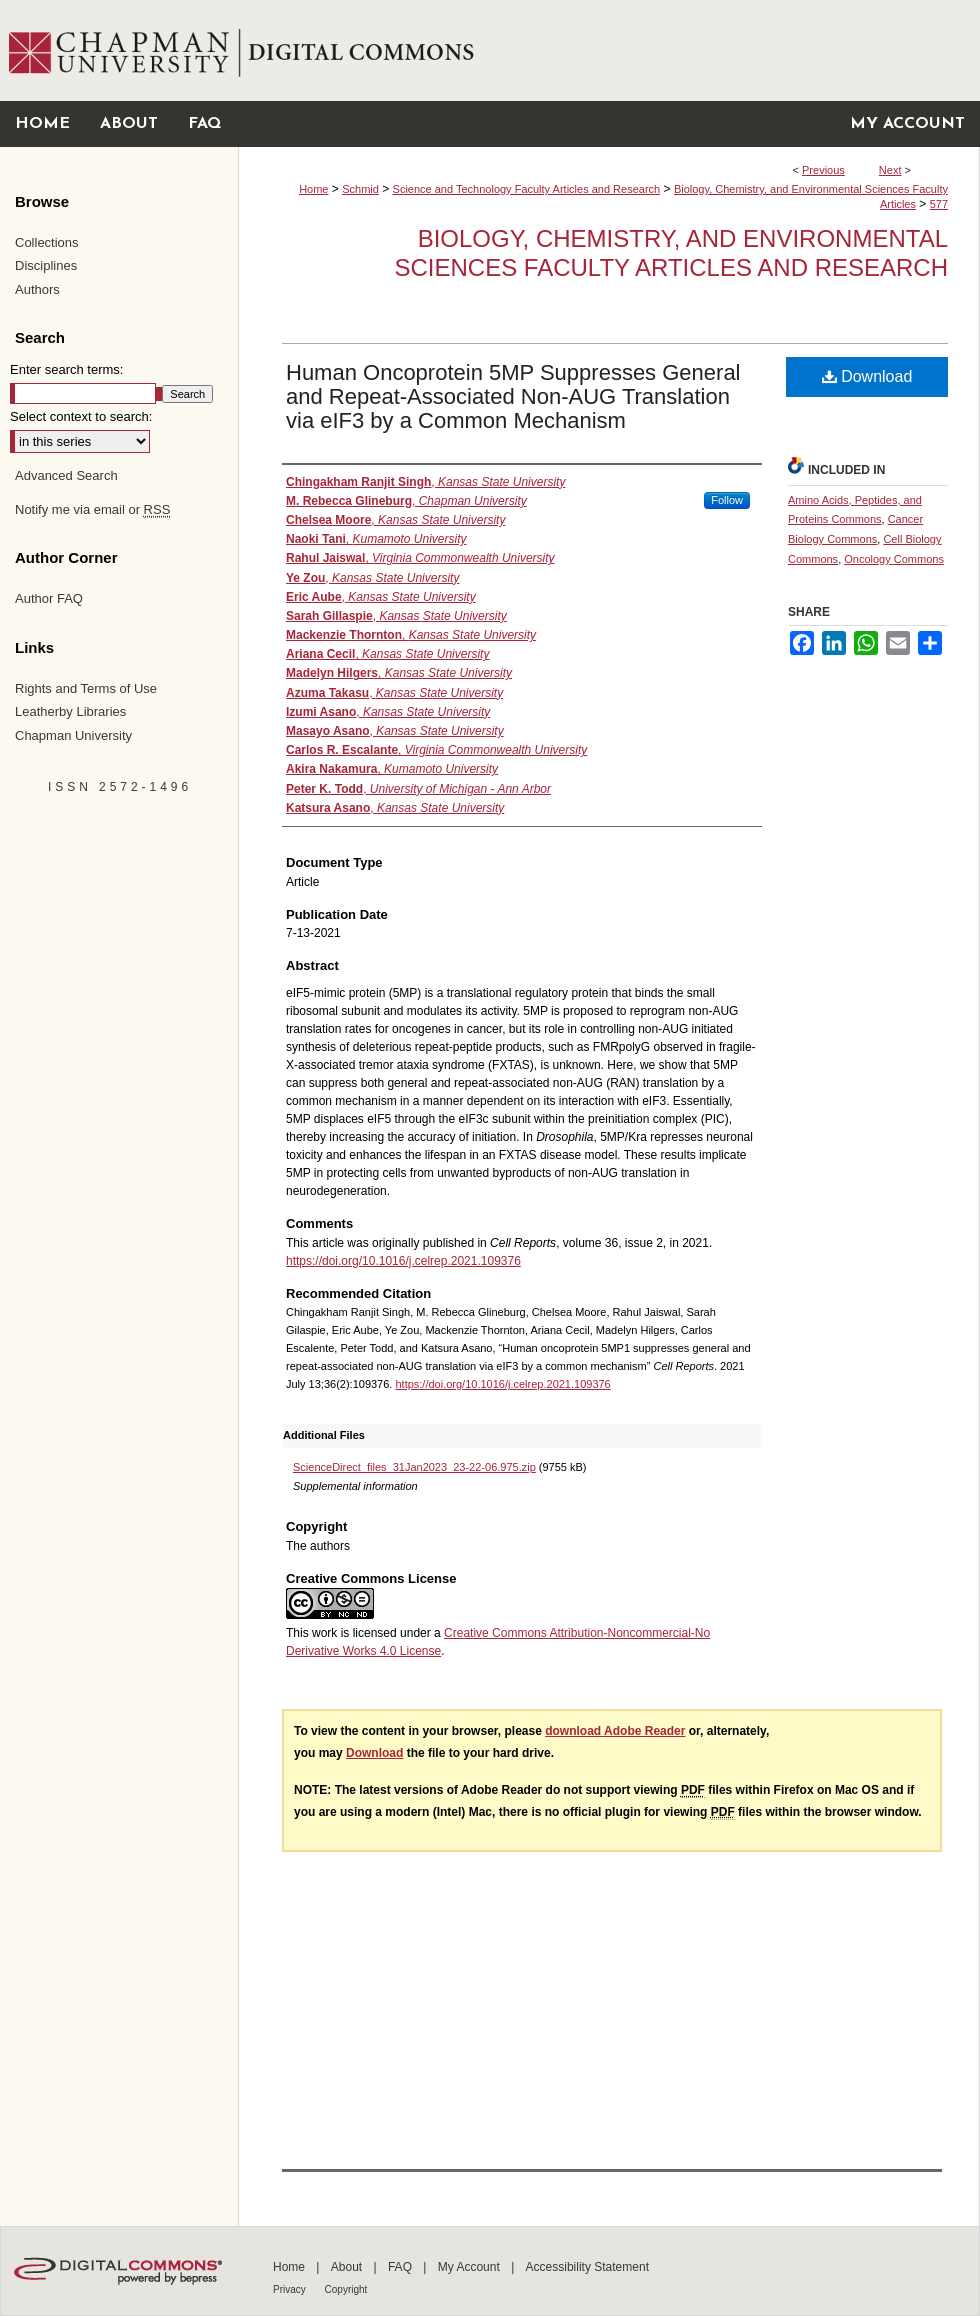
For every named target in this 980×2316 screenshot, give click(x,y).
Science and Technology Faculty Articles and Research (527, 189)
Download (867, 376)
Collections (47, 242)
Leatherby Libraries (70, 711)
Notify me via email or (92, 510)
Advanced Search (66, 475)
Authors (37, 289)
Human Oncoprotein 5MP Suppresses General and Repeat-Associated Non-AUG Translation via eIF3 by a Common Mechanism (513, 396)
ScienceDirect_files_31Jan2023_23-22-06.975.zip (414, 1467)
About (348, 2267)
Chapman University (73, 735)
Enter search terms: (66, 369)
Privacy (291, 2289)
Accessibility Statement (587, 2267)
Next (890, 170)
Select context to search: (81, 416)
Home (313, 189)
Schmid (360, 189)
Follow (727, 500)
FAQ (401, 2267)
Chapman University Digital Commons (608, 50)
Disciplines (46, 265)
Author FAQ (49, 598)
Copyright (346, 2289)
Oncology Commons (894, 559)
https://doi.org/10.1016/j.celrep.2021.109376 (403, 1261)
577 (939, 204)
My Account (470, 2267)
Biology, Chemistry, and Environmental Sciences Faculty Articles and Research (672, 253)
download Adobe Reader (615, 1731)
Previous (823, 170)
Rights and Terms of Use (86, 688)
